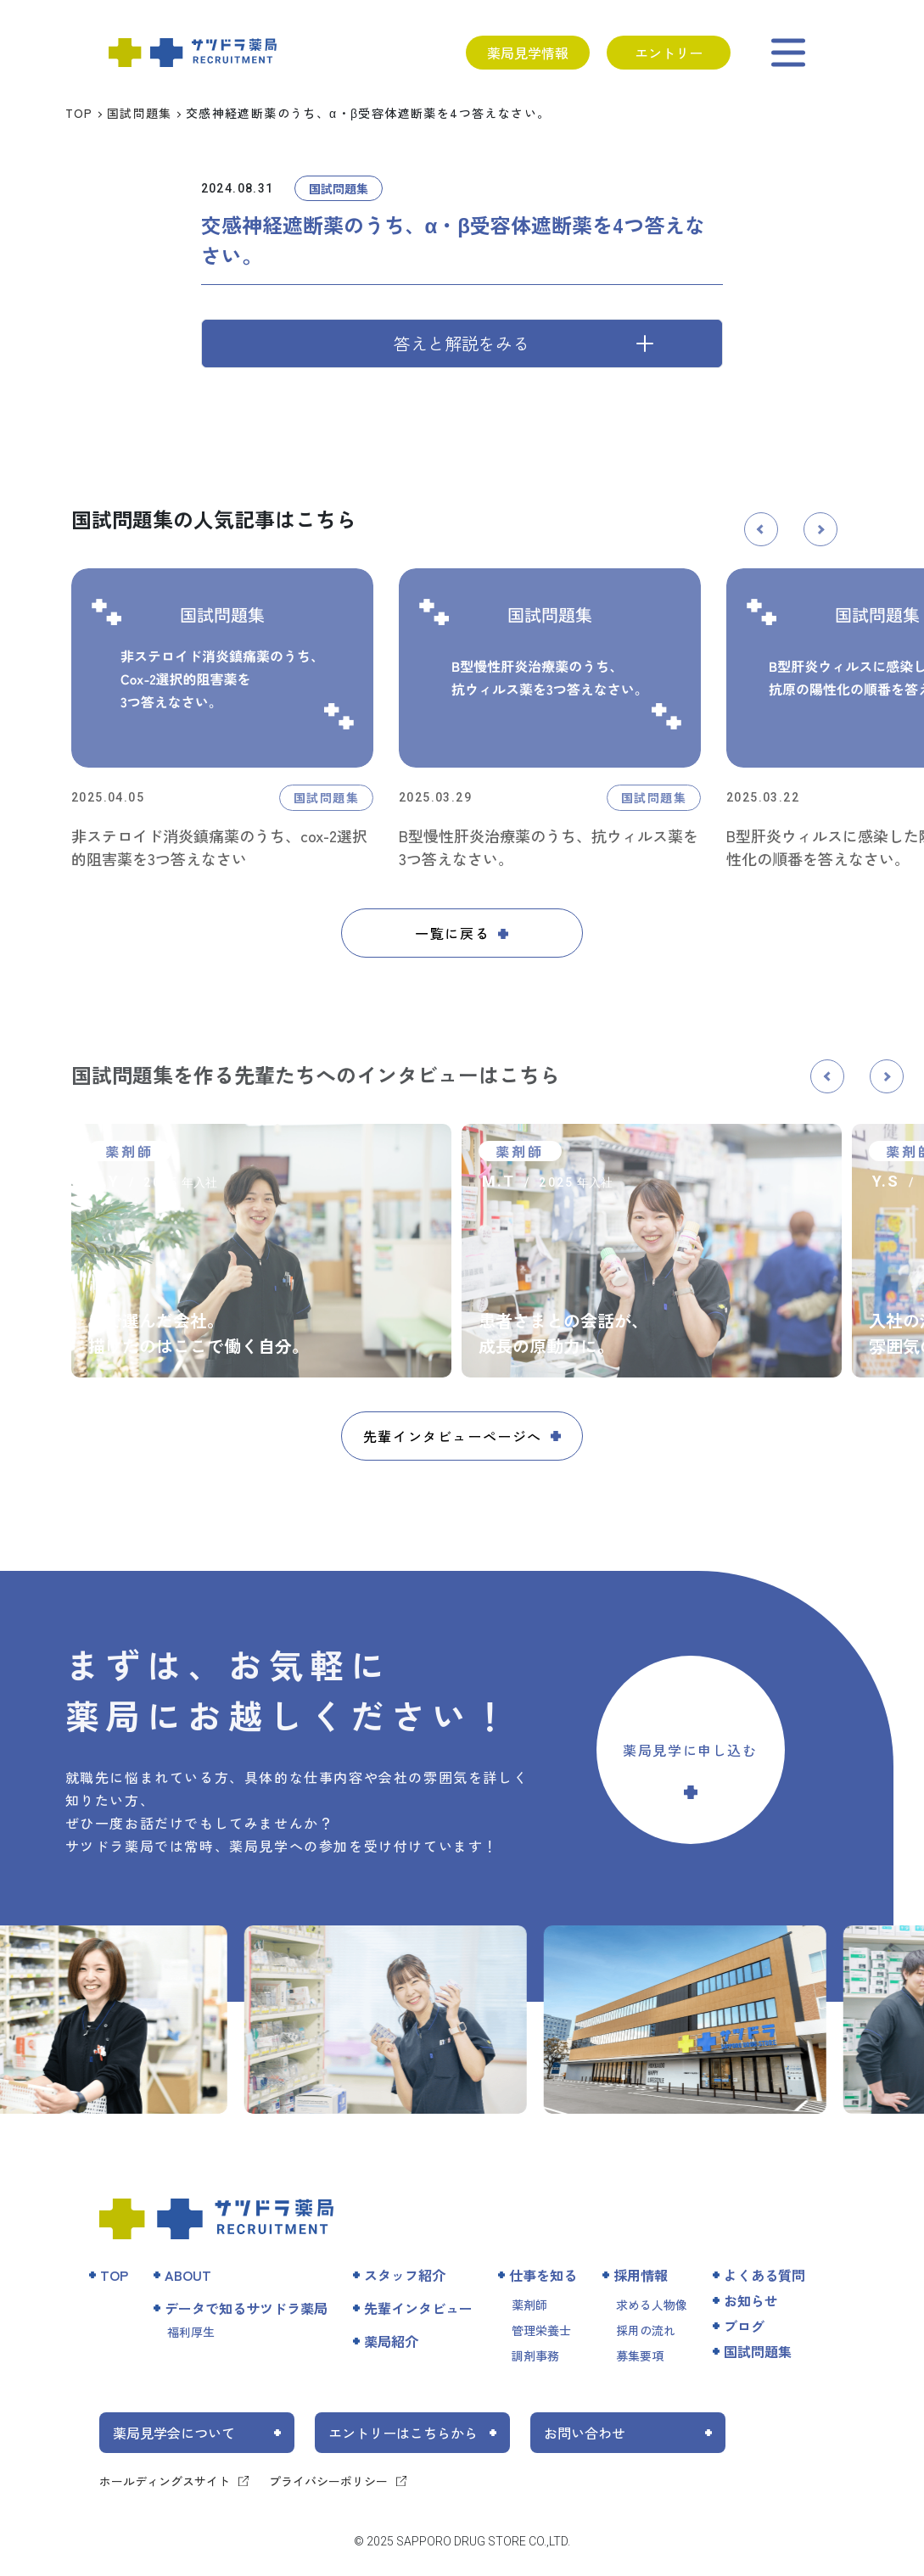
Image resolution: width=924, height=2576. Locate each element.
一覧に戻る (452, 933)
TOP (79, 112)
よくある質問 (764, 2275)
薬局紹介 (391, 2341)
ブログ (744, 2326)
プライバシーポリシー (328, 2481)
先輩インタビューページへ (452, 1436)
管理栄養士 (541, 2330)
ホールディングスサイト (164, 2481)
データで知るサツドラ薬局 (246, 2308)
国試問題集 (139, 112)
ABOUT (188, 2275)
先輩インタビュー (418, 2308)
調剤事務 (535, 2355)
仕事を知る (543, 2275)
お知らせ (751, 2300)
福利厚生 (191, 2331)
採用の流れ (645, 2330)
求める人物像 (651, 2304)
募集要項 (640, 2355)
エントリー (669, 52)
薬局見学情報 (527, 52)
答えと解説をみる (461, 343)
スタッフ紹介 (404, 2275)
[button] (761, 529)
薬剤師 (529, 2304)
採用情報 (640, 2275)
